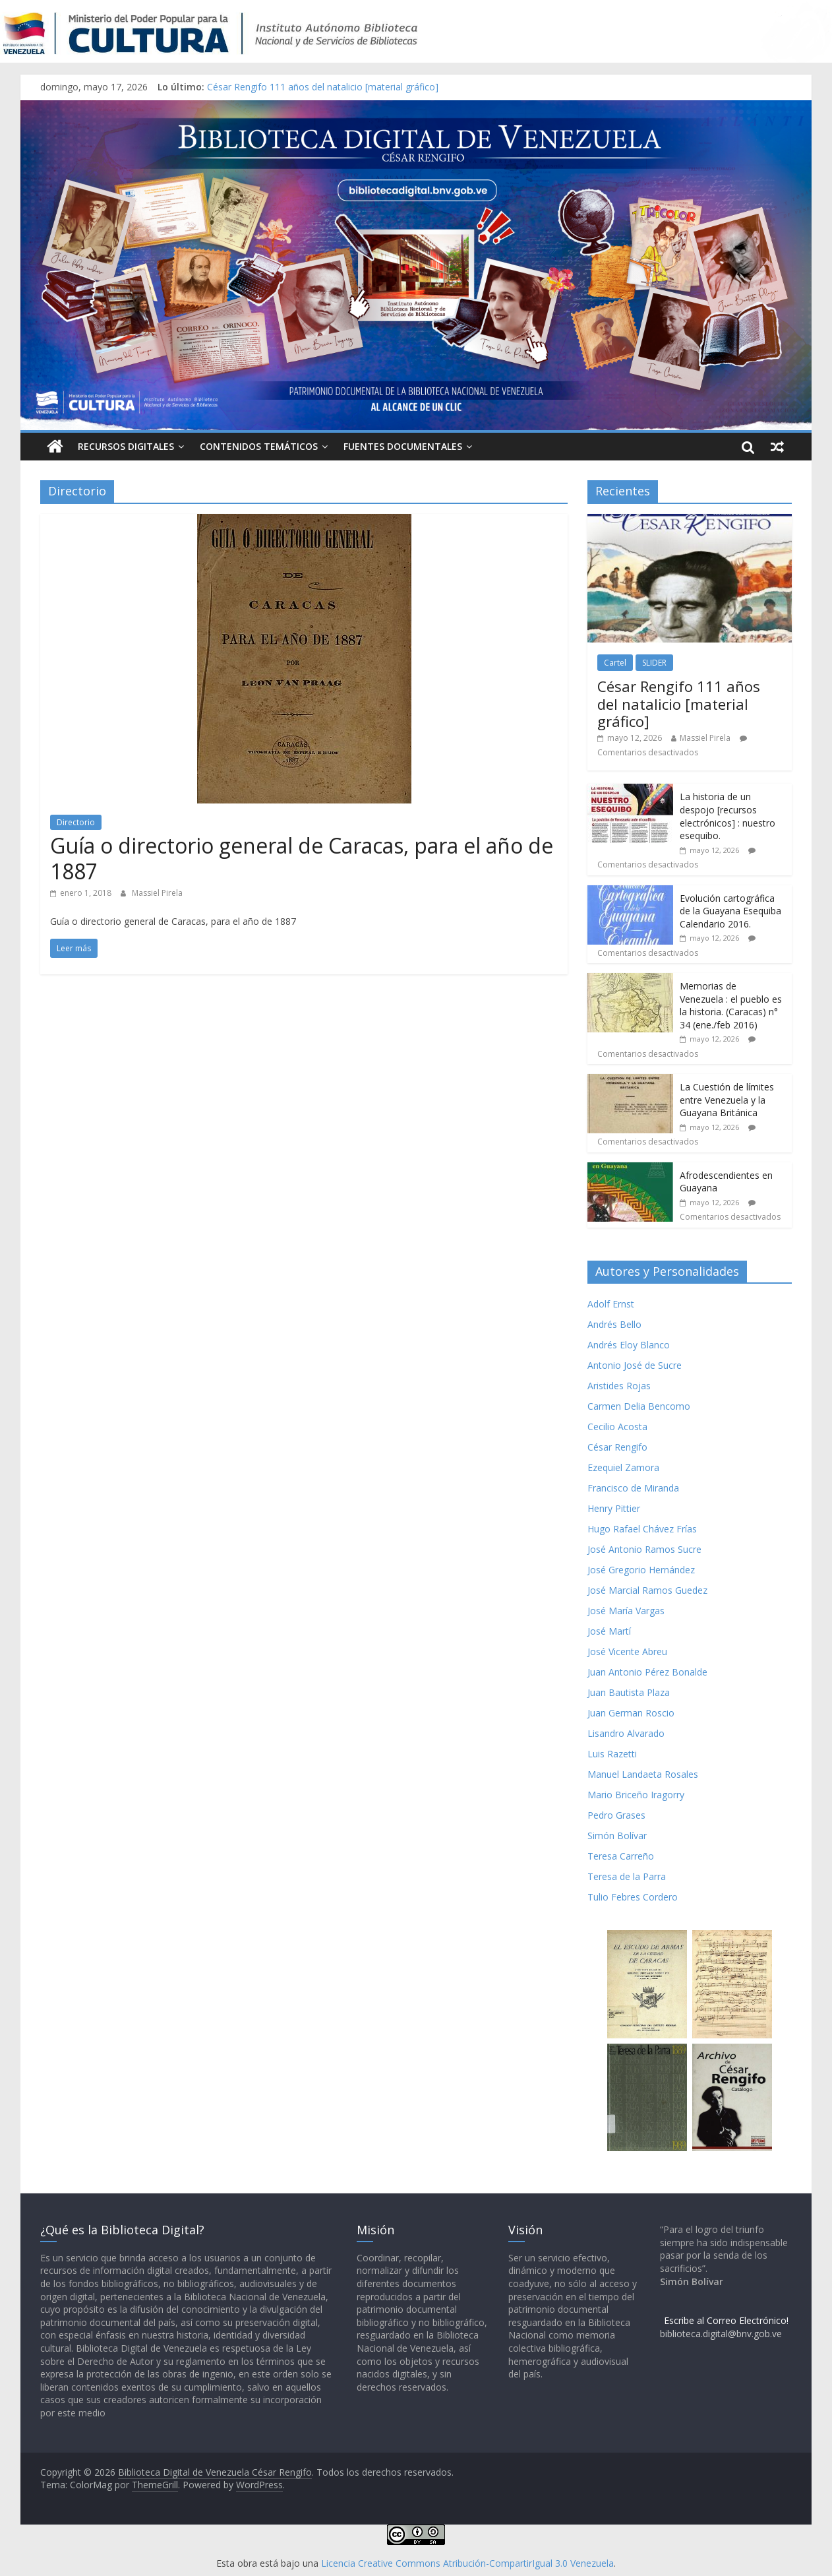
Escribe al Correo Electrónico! (726, 2320)
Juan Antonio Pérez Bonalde (647, 1672)
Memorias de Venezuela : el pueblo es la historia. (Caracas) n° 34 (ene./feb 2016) (731, 1005)
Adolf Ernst (610, 1304)
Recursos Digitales (126, 446)
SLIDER (654, 662)
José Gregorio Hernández (641, 1569)
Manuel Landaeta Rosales (642, 1774)
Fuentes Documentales (402, 446)
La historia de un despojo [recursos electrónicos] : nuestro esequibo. (727, 816)
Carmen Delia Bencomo (638, 1406)
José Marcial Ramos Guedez (647, 1590)
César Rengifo (617, 1447)
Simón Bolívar (617, 1835)
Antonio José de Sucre (634, 1365)
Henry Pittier (613, 1508)
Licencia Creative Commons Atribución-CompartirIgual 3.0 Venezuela (467, 2563)
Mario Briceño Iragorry (635, 1794)
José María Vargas (626, 1610)
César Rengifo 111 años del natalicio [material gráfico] (322, 86)
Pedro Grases (616, 1815)
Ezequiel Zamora (623, 1467)
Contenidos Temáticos (259, 446)
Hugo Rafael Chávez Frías (642, 1529)
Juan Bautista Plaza (628, 1692)
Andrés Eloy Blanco (628, 1344)
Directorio (76, 822)
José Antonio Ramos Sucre (644, 1549)
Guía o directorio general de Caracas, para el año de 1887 (301, 858)
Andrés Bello (614, 1324)
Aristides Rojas (619, 1385)
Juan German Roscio (630, 1713)
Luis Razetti (612, 1753)
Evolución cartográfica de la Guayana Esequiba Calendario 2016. (730, 911)
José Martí (609, 1631)
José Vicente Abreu (627, 1651)
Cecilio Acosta (617, 1426)
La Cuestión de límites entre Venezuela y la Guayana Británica (727, 1100)
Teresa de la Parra (626, 1876)
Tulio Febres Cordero (632, 1897)
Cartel (615, 662)
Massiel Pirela (157, 892)
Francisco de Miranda (633, 1488)
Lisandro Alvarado (626, 1733)
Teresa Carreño (620, 1856)
